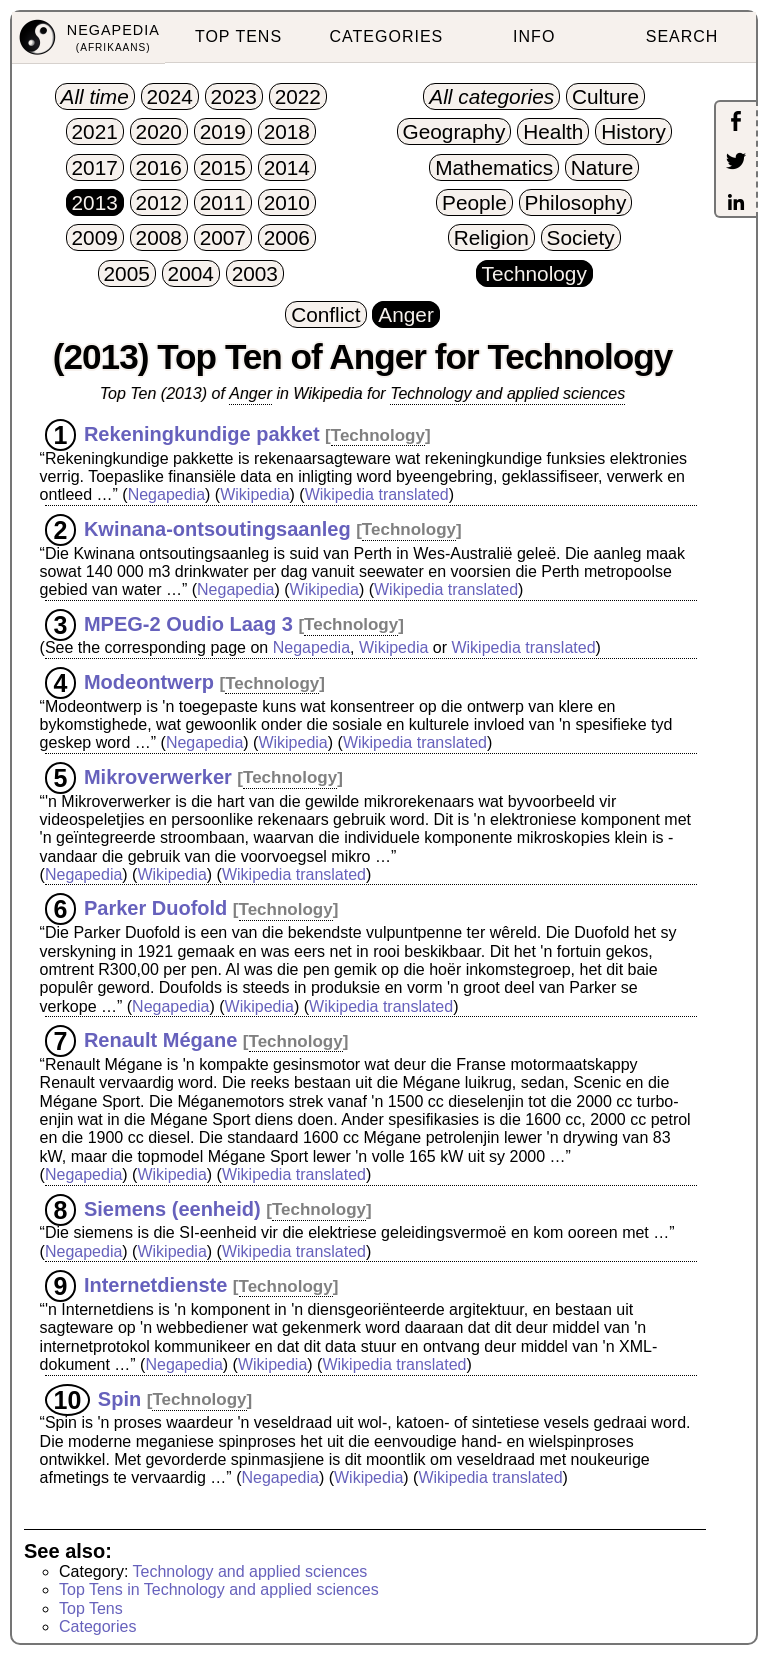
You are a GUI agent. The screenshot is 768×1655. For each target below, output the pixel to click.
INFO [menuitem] (534, 36)
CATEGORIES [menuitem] (387, 36)
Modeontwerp (149, 682)
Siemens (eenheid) (172, 1208)
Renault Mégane (160, 1040)
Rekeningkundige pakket (202, 434)
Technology (378, 435)
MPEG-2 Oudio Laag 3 (188, 623)
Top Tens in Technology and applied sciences (219, 1589)
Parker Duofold (155, 908)
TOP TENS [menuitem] (238, 36)
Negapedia (166, 494)
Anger (250, 393)
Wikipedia (254, 494)
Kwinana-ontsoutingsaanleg (217, 528)
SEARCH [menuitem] (682, 36)
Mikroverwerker (158, 776)
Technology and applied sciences (507, 393)
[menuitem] (88, 38)
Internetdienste (155, 1285)
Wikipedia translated (377, 494)
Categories (97, 1626)
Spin (119, 1398)
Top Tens (91, 1608)
